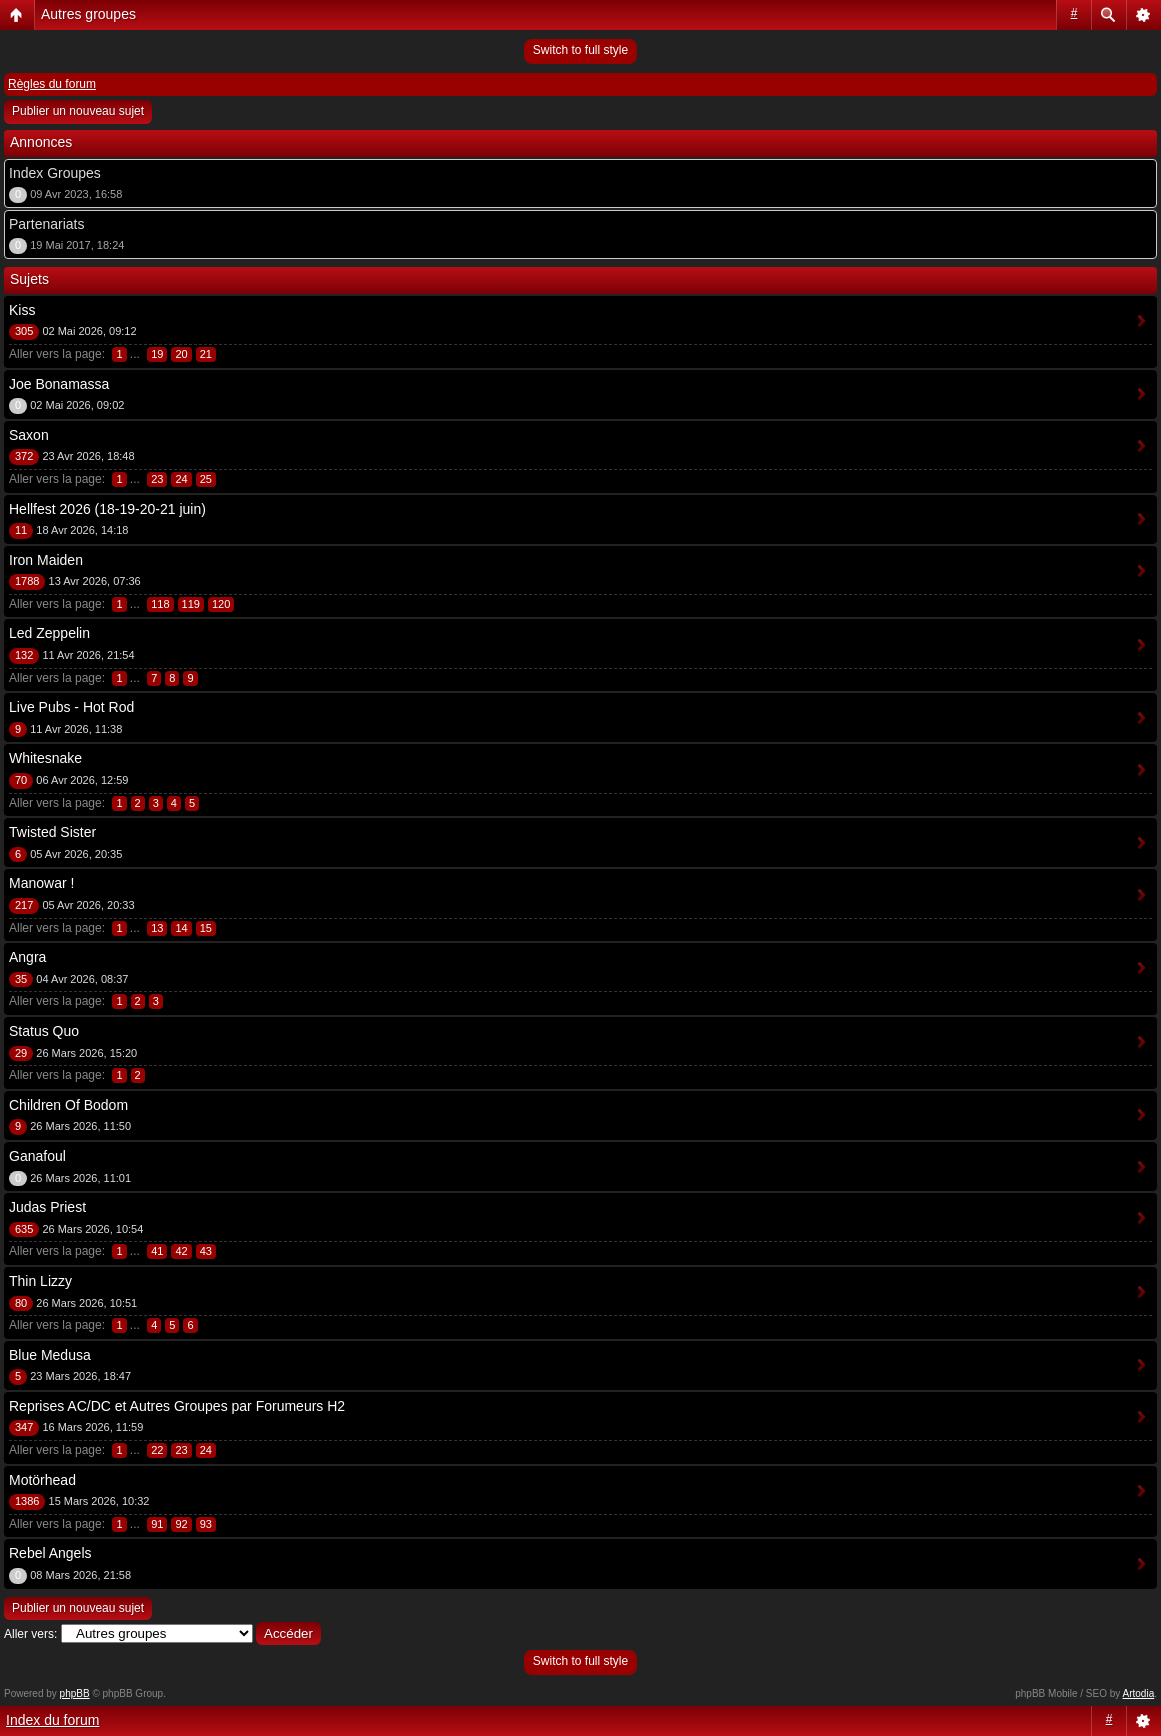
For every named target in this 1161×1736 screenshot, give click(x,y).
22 (157, 1450)
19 (157, 354)
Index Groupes (55, 173)
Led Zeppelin (49, 633)
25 (206, 479)
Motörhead (42, 1480)
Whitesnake (45, 758)
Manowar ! (41, 883)
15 (206, 928)
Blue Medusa (50, 1355)
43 (206, 1251)
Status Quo (44, 1031)
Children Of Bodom (68, 1105)
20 (181, 354)
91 (157, 1524)
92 (181, 1524)
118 (160, 604)
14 (181, 928)
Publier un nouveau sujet (78, 111)
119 (191, 604)
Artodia (1139, 1693)
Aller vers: (30, 1634)
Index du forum (52, 1720)
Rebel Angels (50, 1553)
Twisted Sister (52, 832)
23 (157, 479)
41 (157, 1251)
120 (221, 604)
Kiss (22, 310)
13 (157, 928)
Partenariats (46, 224)
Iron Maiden (46, 560)
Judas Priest (47, 1207)
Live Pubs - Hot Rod (71, 707)
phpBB (75, 1693)
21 (206, 354)
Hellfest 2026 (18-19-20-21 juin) (107, 509)
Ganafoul (37, 1156)
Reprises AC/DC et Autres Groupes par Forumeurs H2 (177, 1406)
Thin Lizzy (40, 1281)
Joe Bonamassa (59, 384)
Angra (27, 957)
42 (181, 1251)
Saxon (29, 435)
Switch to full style (580, 50)
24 (181, 479)
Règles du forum (52, 84)
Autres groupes (88, 14)
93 (206, 1524)
